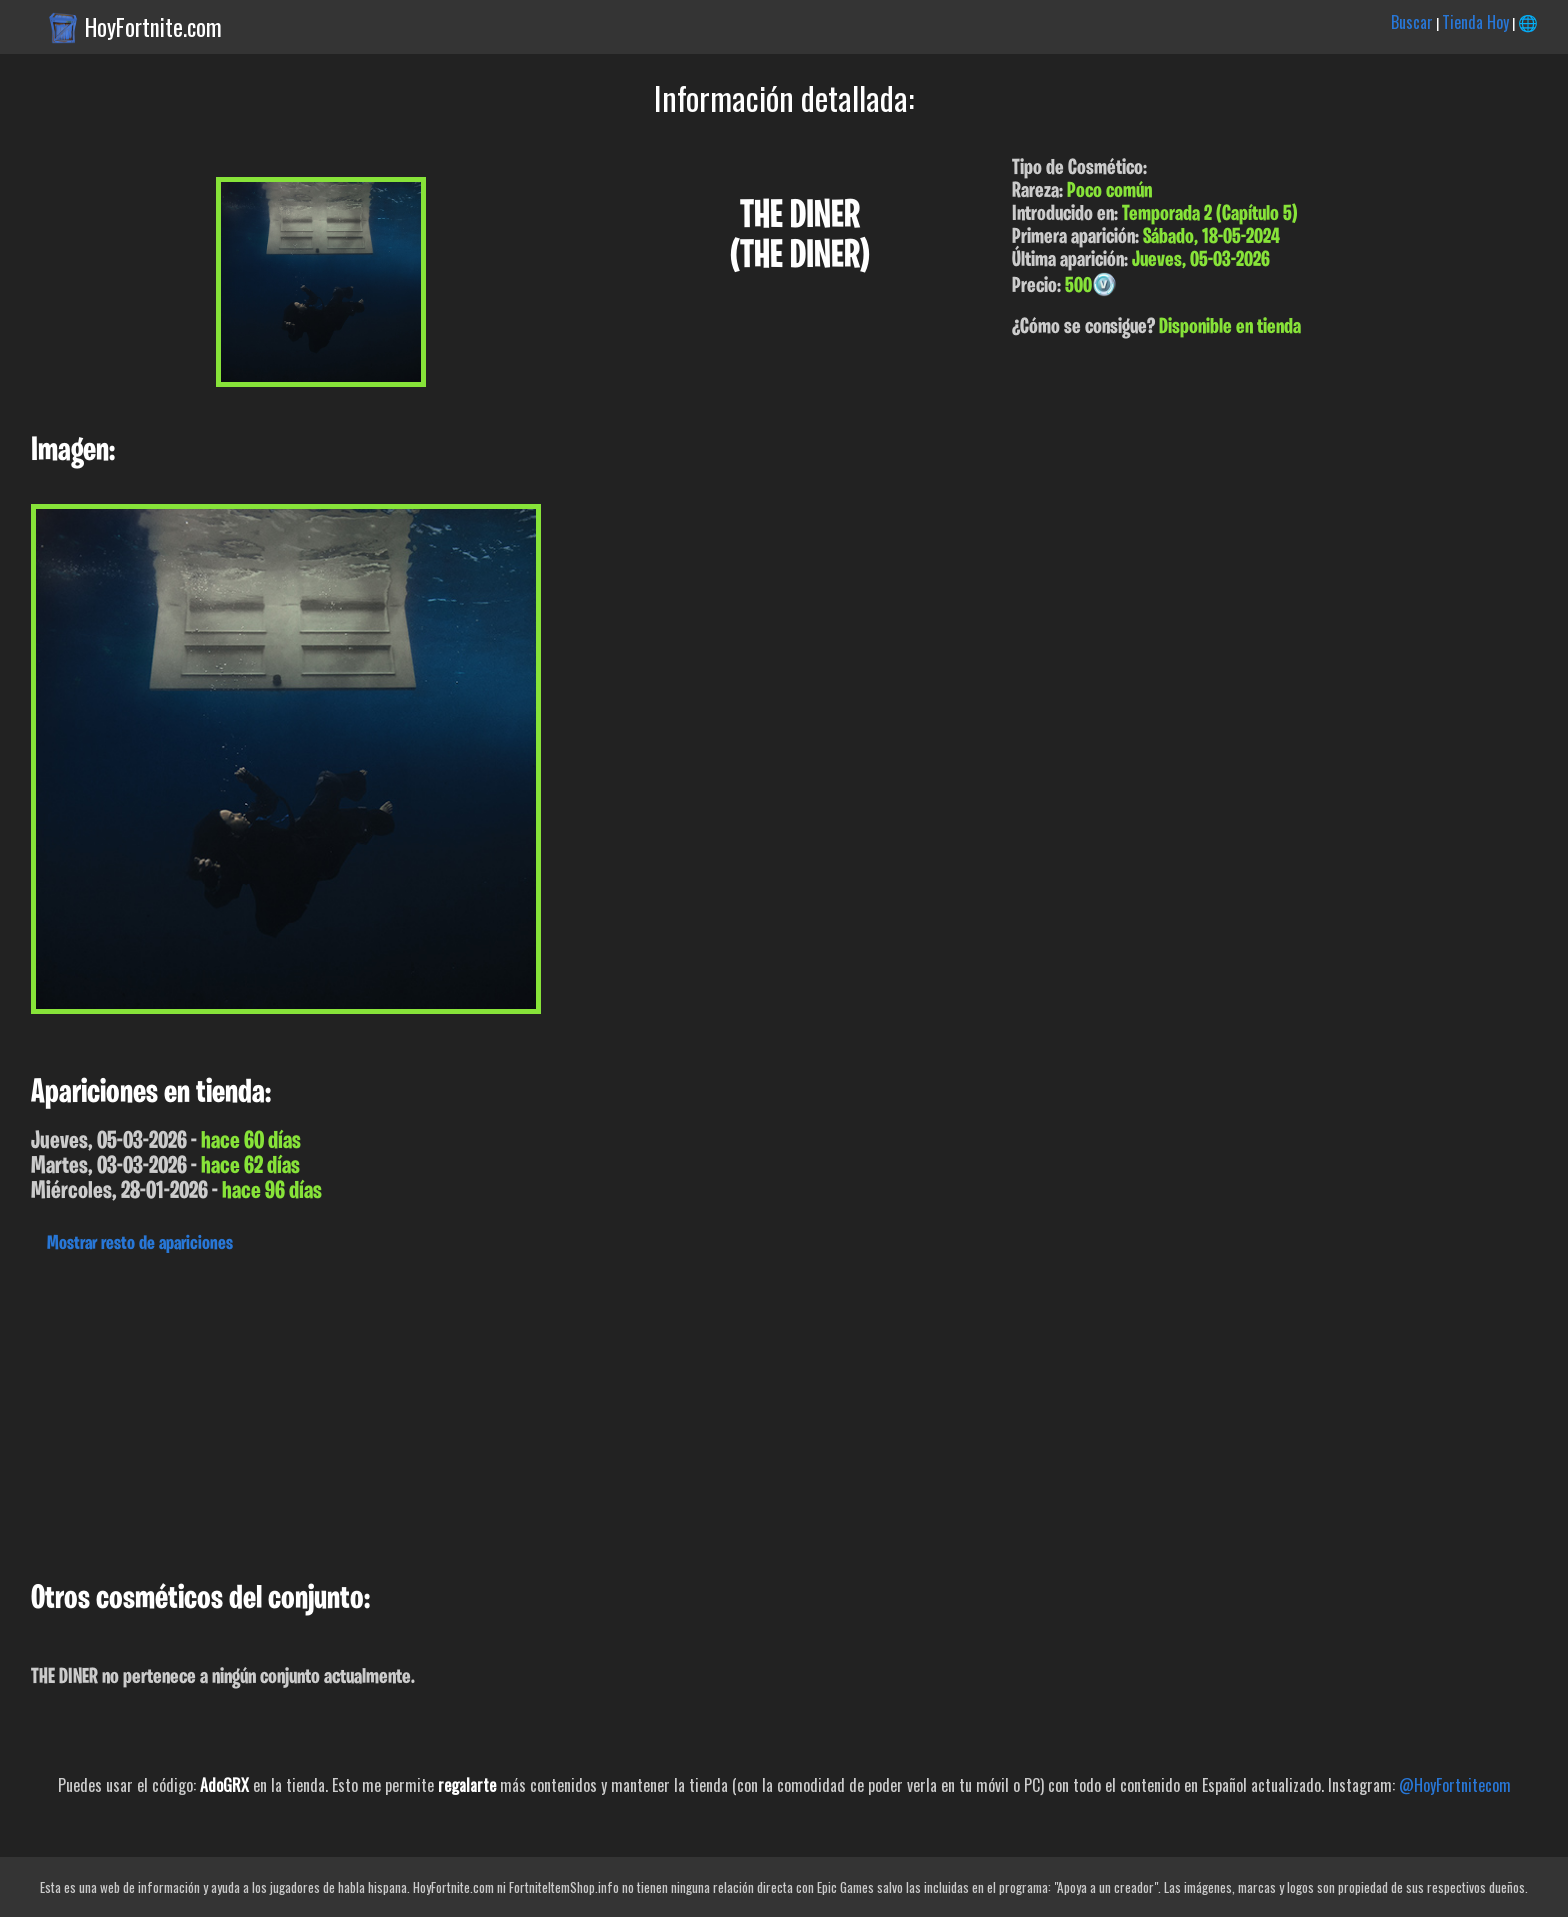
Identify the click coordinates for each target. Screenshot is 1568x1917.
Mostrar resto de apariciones (140, 1244)
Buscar (1412, 22)
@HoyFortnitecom (1455, 1785)
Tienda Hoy (1475, 22)
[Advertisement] (600, 1412)
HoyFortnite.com (153, 27)
